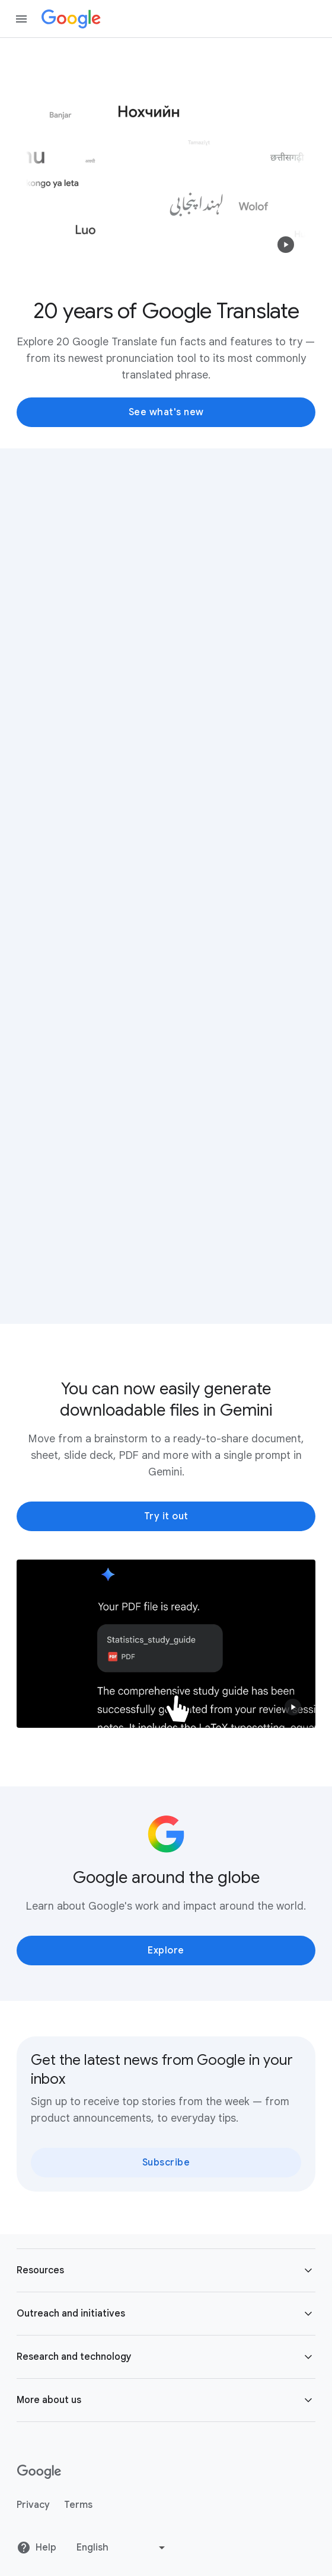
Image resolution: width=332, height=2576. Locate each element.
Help (36, 2547)
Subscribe (166, 2162)
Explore (166, 1950)
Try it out (166, 1516)
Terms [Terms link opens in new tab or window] (78, 2505)
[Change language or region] (122, 2547)
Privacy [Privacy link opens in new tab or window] (33, 2505)
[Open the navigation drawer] (21, 19)
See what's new (166, 412)
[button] (286, 244)
